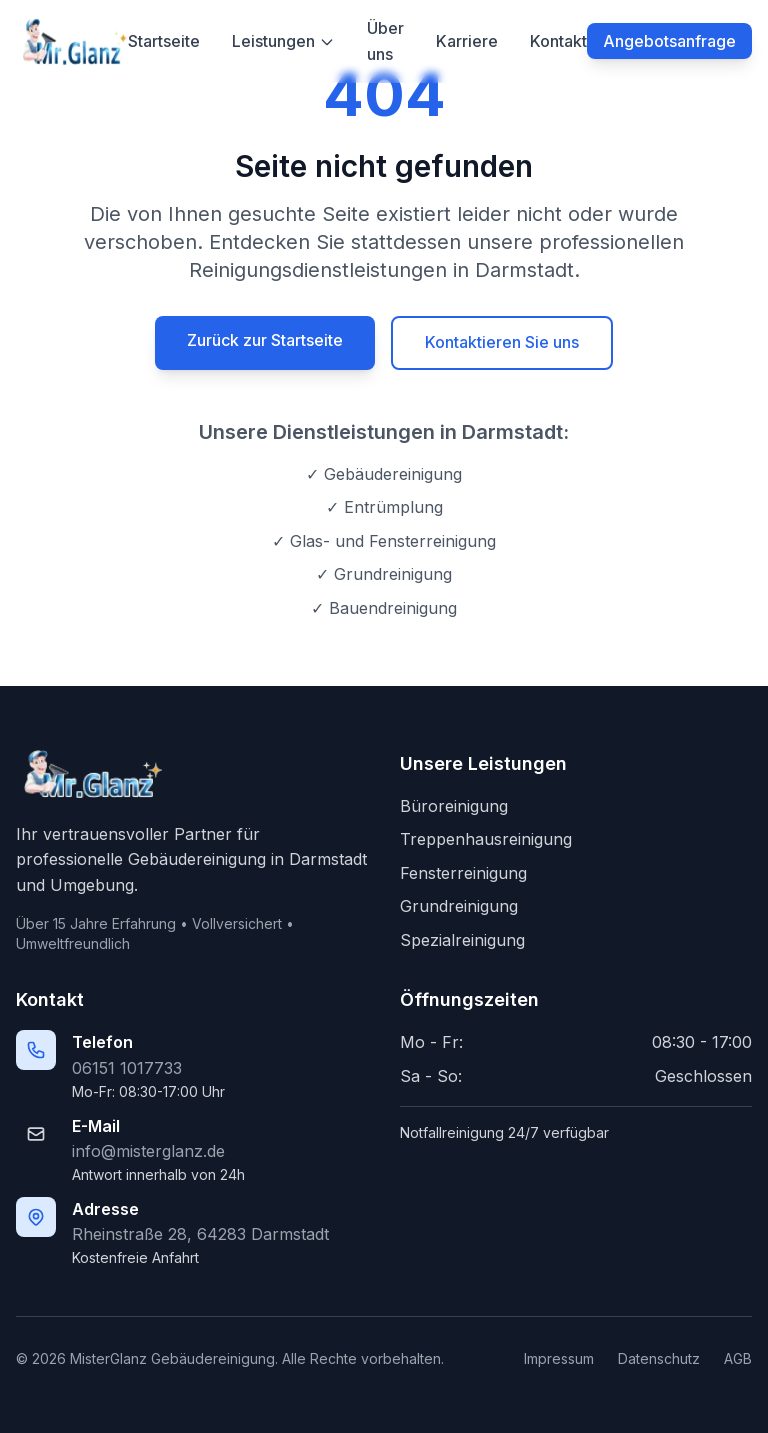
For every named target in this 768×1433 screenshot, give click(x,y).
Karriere (467, 41)
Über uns (385, 41)
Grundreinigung (459, 906)
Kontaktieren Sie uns (502, 342)
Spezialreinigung (462, 940)
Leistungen (283, 41)
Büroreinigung (454, 806)
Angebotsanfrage (669, 41)
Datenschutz (659, 1358)
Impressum (559, 1358)
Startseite (164, 41)
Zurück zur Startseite (265, 340)
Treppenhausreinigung (486, 839)
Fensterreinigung (463, 873)
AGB (738, 1358)
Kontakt (558, 41)
